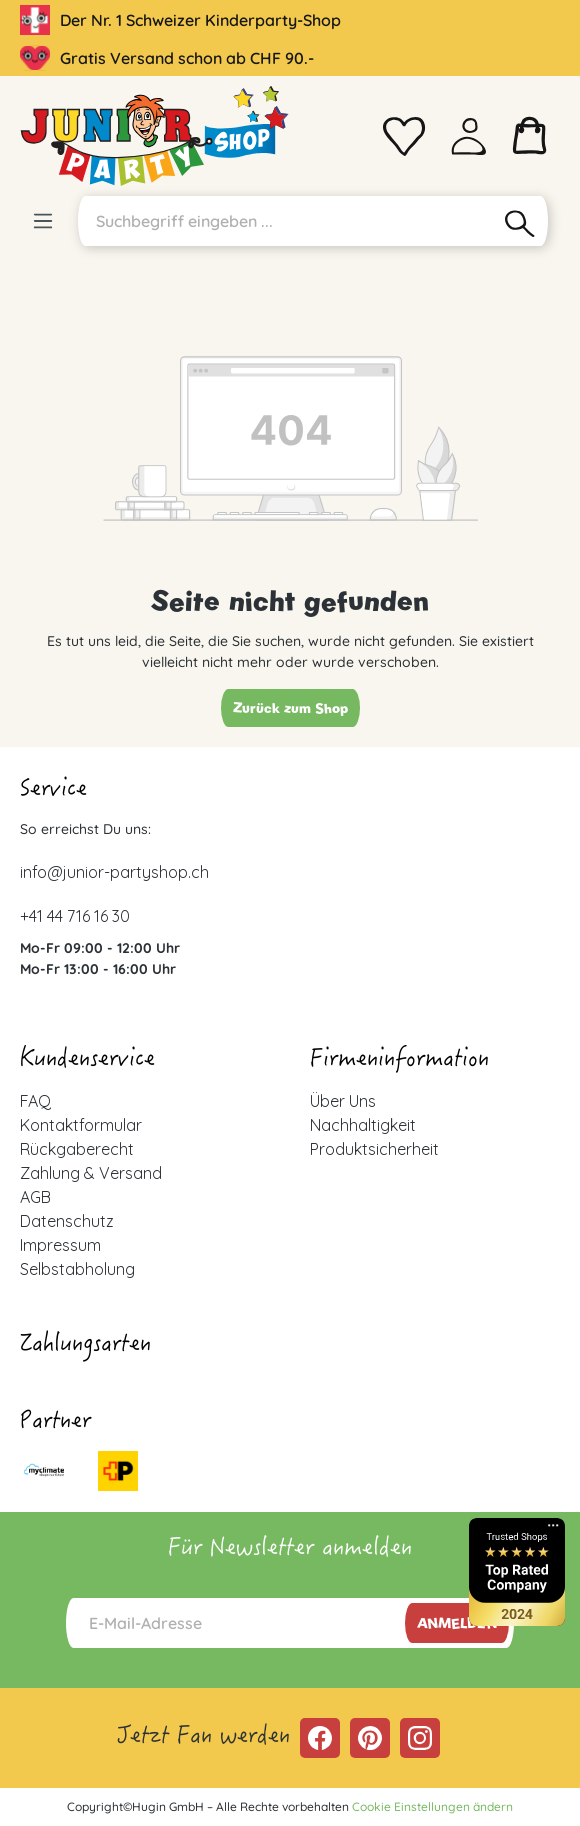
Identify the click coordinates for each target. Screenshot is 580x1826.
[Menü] (43, 221)
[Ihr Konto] (469, 136)
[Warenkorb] (530, 136)
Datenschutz (67, 1221)
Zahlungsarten (85, 1346)
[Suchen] (520, 221)
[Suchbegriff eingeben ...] (285, 221)
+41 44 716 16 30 (75, 916)
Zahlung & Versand (91, 1173)
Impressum (60, 1245)
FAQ (35, 1101)
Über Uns (343, 1101)
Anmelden (457, 1623)
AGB (35, 1197)
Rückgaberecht (77, 1149)
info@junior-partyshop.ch (114, 872)
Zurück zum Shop (290, 708)
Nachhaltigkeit (363, 1125)
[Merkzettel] (404, 136)
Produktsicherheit (374, 1149)
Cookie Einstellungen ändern (432, 1806)
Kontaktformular (81, 1125)
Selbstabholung (77, 1269)
